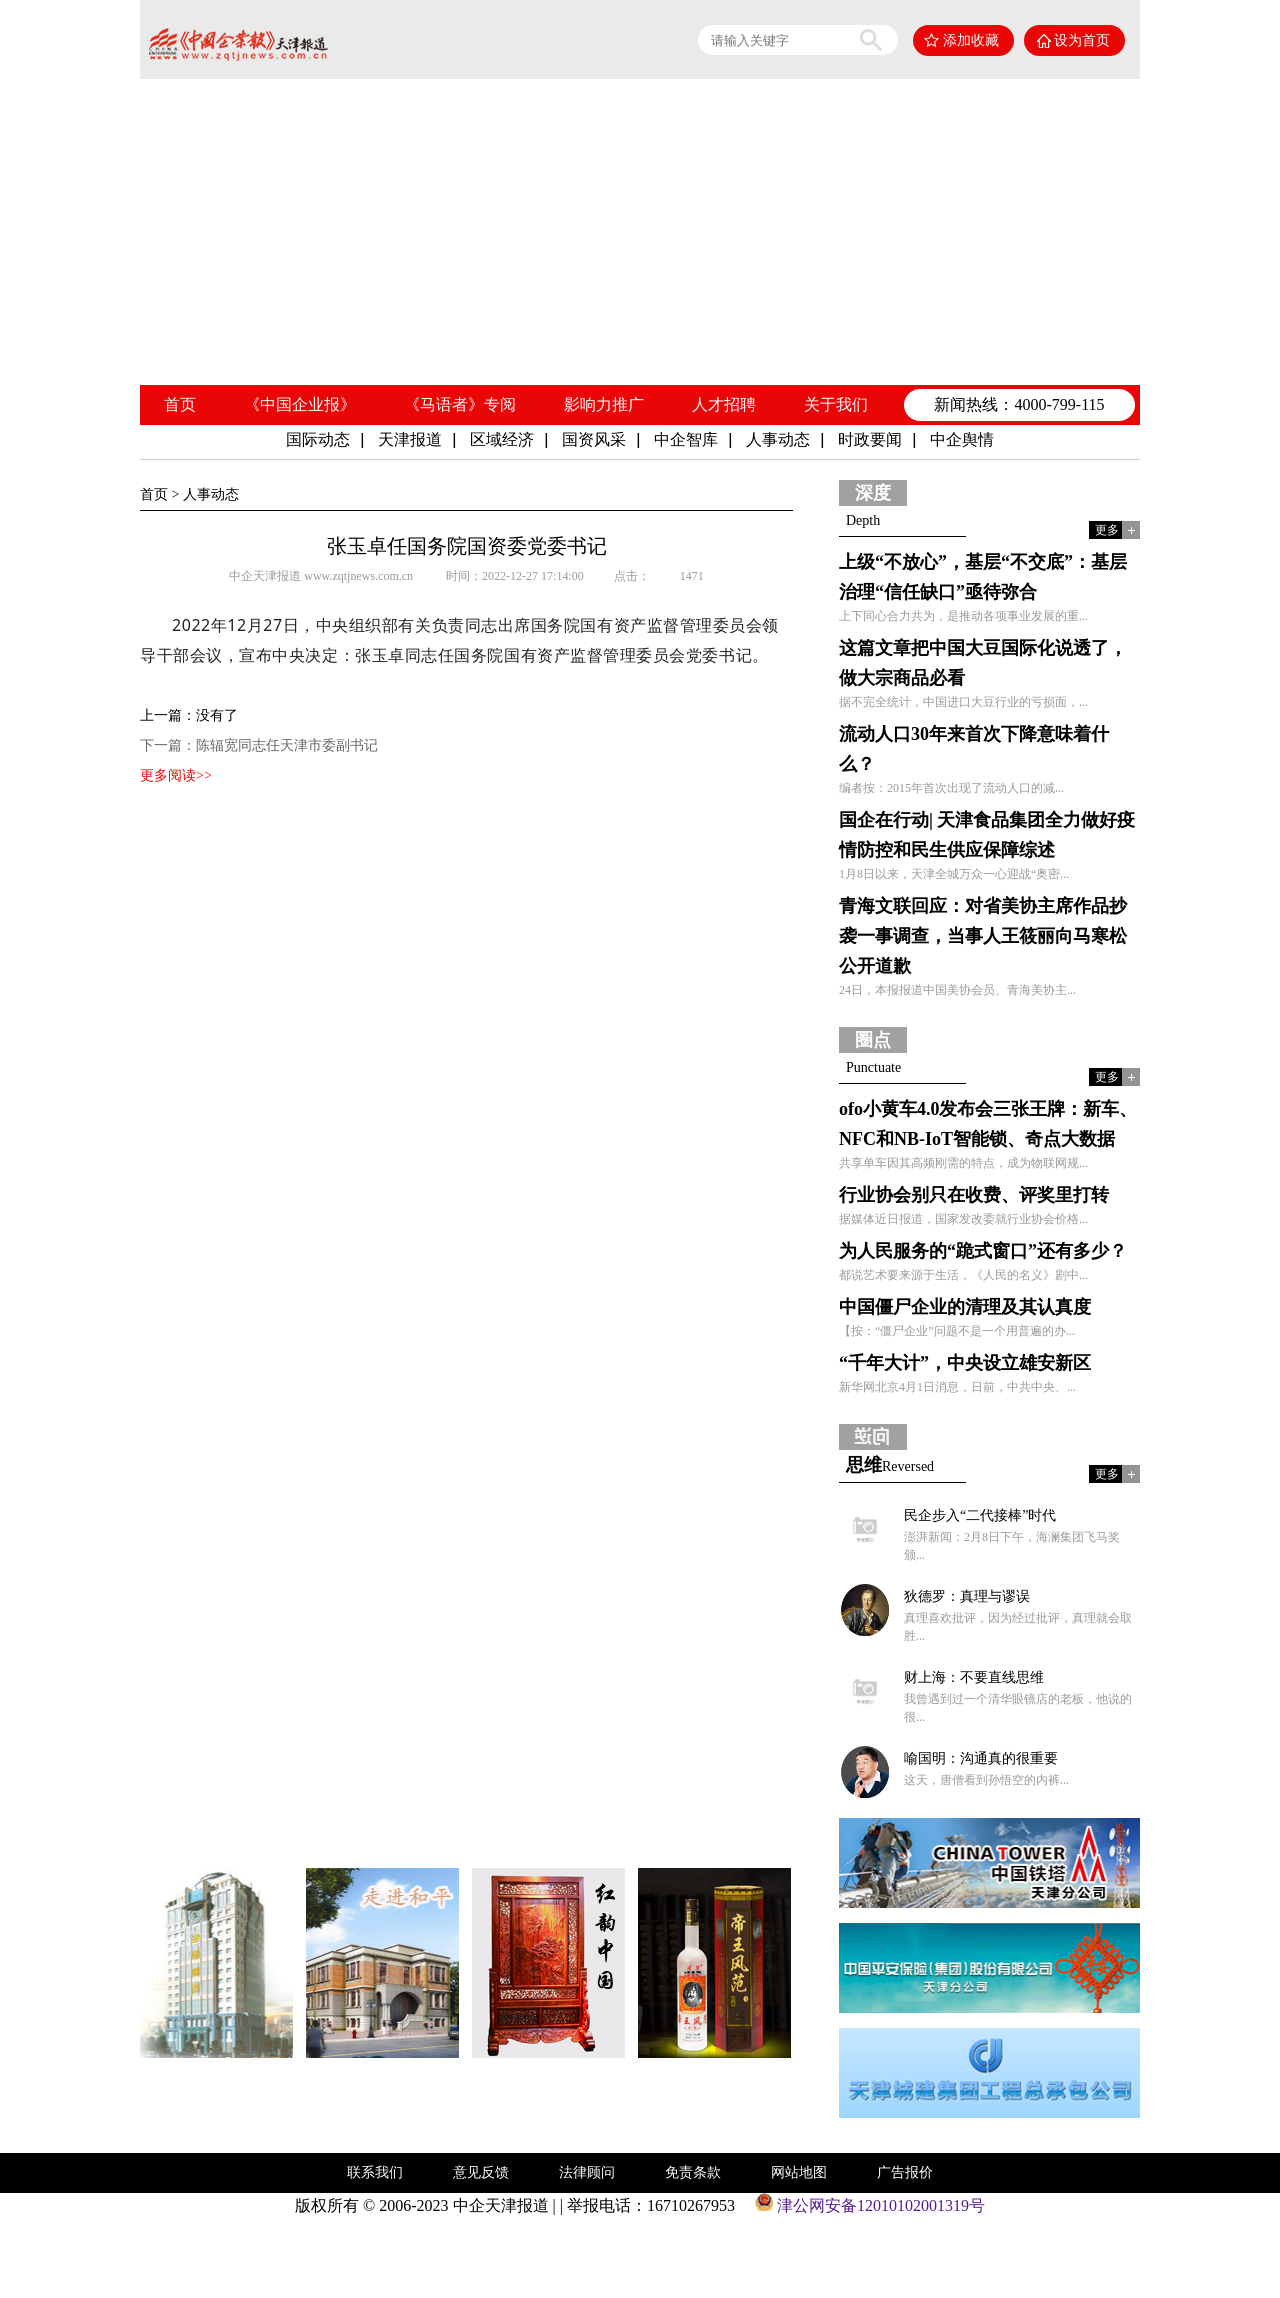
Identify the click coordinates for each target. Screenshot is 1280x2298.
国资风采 (594, 439)
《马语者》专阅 (460, 404)
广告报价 (905, 2172)
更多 (1107, 530)
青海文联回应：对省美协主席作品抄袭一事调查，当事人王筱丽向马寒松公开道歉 (983, 936)
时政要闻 (870, 439)
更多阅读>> (176, 775)
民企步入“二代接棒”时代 (980, 1515)
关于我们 (836, 404)
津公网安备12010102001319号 (870, 2205)
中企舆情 (962, 439)
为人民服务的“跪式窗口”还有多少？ (983, 1251)
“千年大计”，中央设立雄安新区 (965, 1363)
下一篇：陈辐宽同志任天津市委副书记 (259, 745)
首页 (180, 404)
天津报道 (410, 439)
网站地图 (799, 2172)
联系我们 (375, 2172)
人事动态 (778, 439)
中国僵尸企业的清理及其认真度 (965, 1307)
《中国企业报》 (300, 404)
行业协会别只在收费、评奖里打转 (974, 1195)
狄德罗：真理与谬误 (967, 1596)
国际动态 (318, 439)
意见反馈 (481, 2172)
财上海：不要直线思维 (974, 1677)
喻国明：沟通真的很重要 (981, 1758)
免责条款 (693, 2172)
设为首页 (1082, 40)
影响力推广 (604, 404)
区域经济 (502, 439)
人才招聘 (724, 404)
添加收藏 (971, 40)
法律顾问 (587, 2172)
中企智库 (686, 439)
